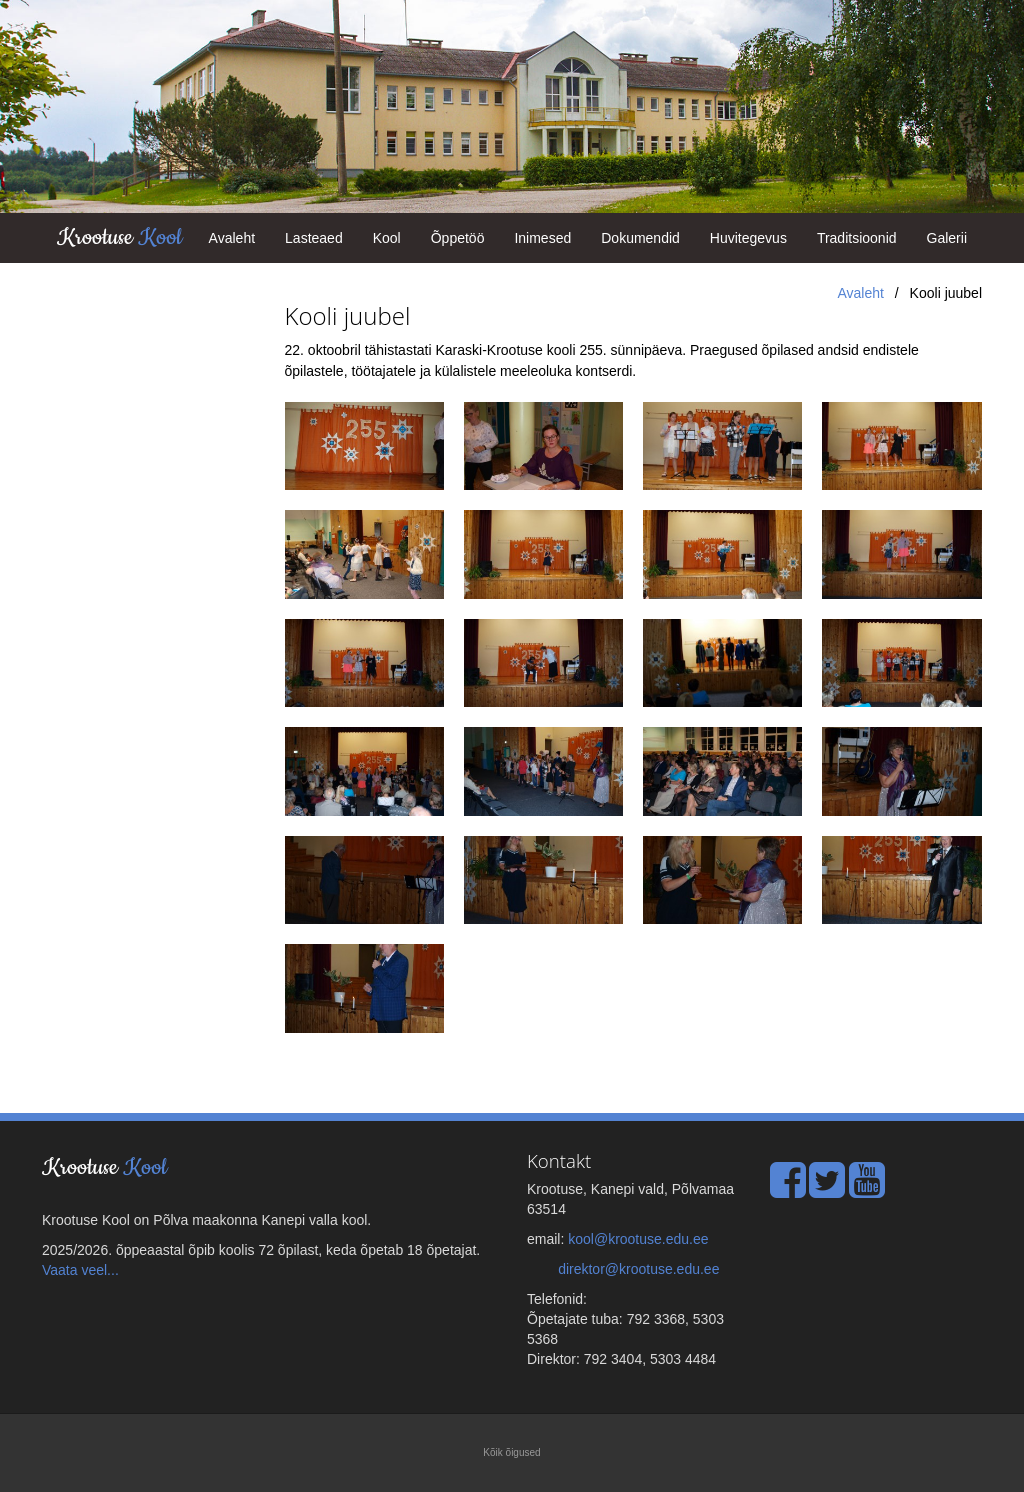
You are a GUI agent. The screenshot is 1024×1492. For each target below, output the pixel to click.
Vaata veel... (80, 1270)
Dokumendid (640, 238)
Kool (387, 238)
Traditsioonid (857, 238)
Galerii (947, 238)
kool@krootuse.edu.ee (638, 1239)
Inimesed (542, 238)
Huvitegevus (748, 238)
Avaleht (232, 238)
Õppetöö (458, 238)
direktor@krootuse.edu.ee (638, 1269)
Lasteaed (314, 238)
